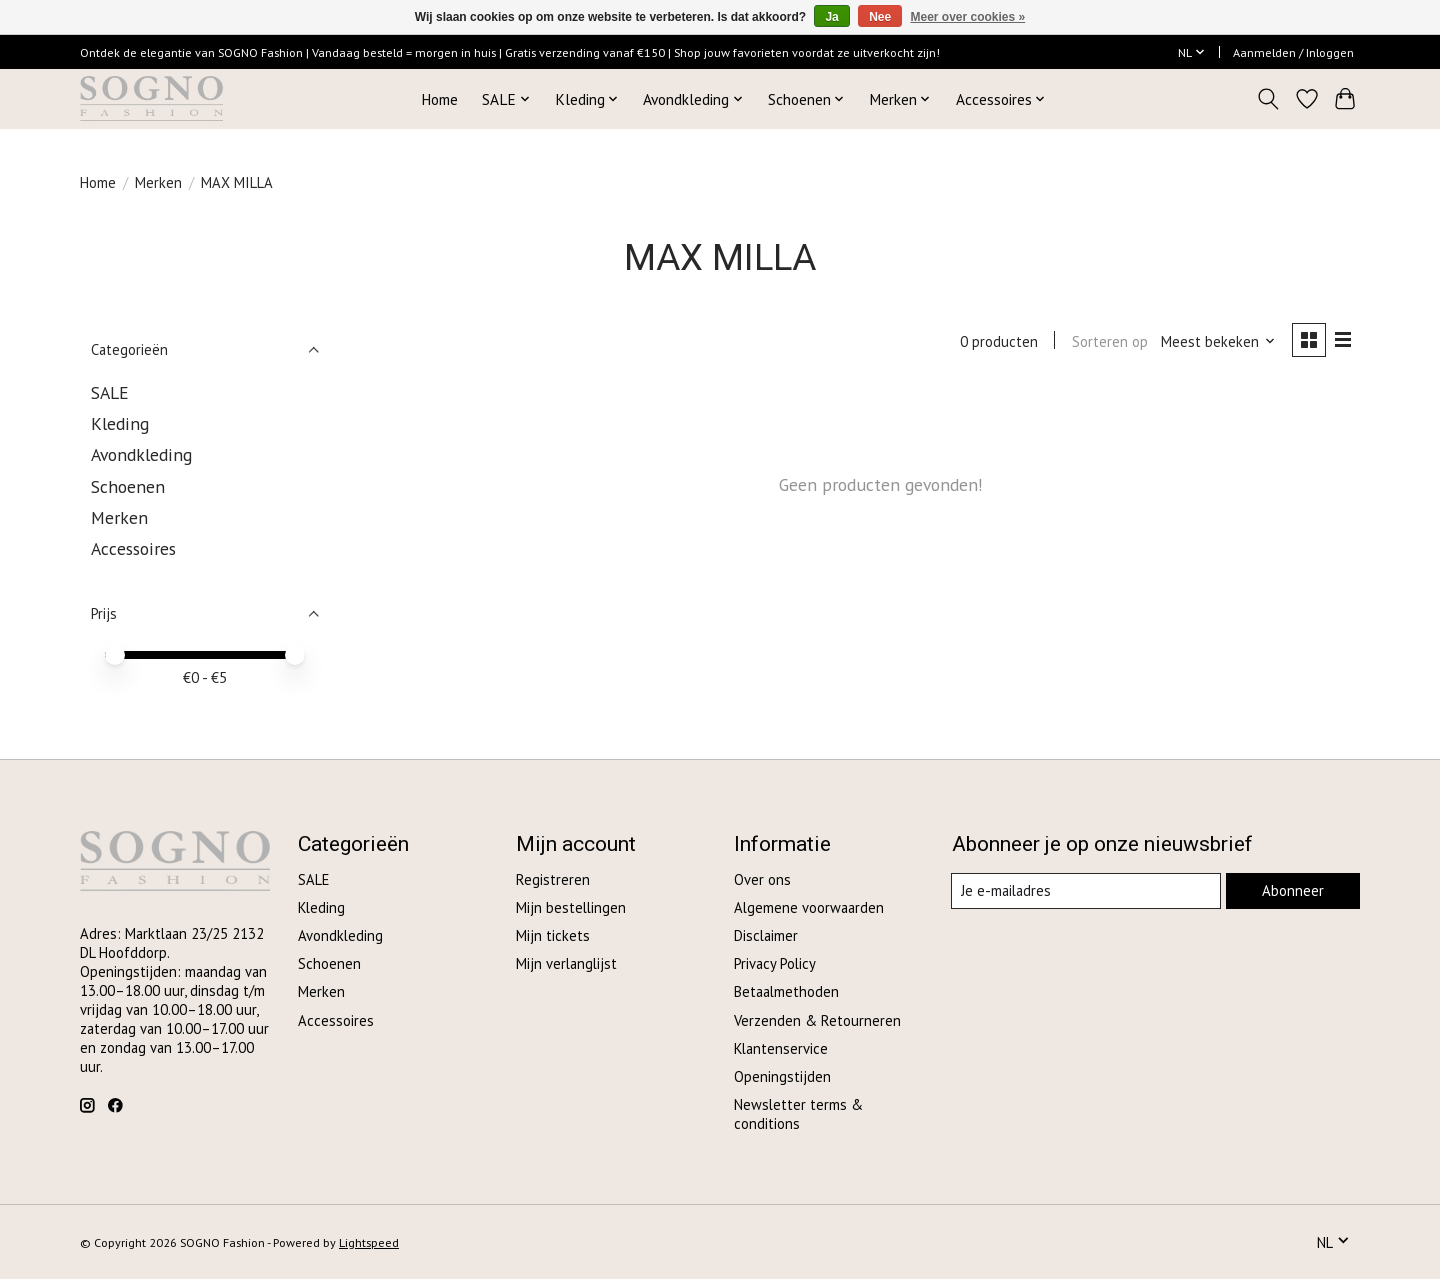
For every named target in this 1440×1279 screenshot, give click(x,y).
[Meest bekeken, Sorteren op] (1217, 341)
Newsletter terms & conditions (798, 1114)
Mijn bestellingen (571, 907)
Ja (831, 17)
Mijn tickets (553, 935)
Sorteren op (1108, 341)
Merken (158, 182)
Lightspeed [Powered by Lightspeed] (369, 1242)
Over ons (762, 879)
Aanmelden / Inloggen (1293, 52)
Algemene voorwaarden (809, 907)
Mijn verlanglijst (566, 963)
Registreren (553, 879)
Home (439, 99)
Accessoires (133, 548)
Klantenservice (781, 1048)
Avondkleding (141, 454)
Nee (880, 17)
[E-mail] (1086, 891)
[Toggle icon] (1268, 99)
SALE (110, 392)
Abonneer (1292, 890)
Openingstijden (782, 1076)
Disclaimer (766, 935)
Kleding (120, 423)
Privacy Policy (775, 963)
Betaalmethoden (786, 991)
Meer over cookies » (968, 17)
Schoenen (128, 486)
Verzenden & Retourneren (817, 1020)
